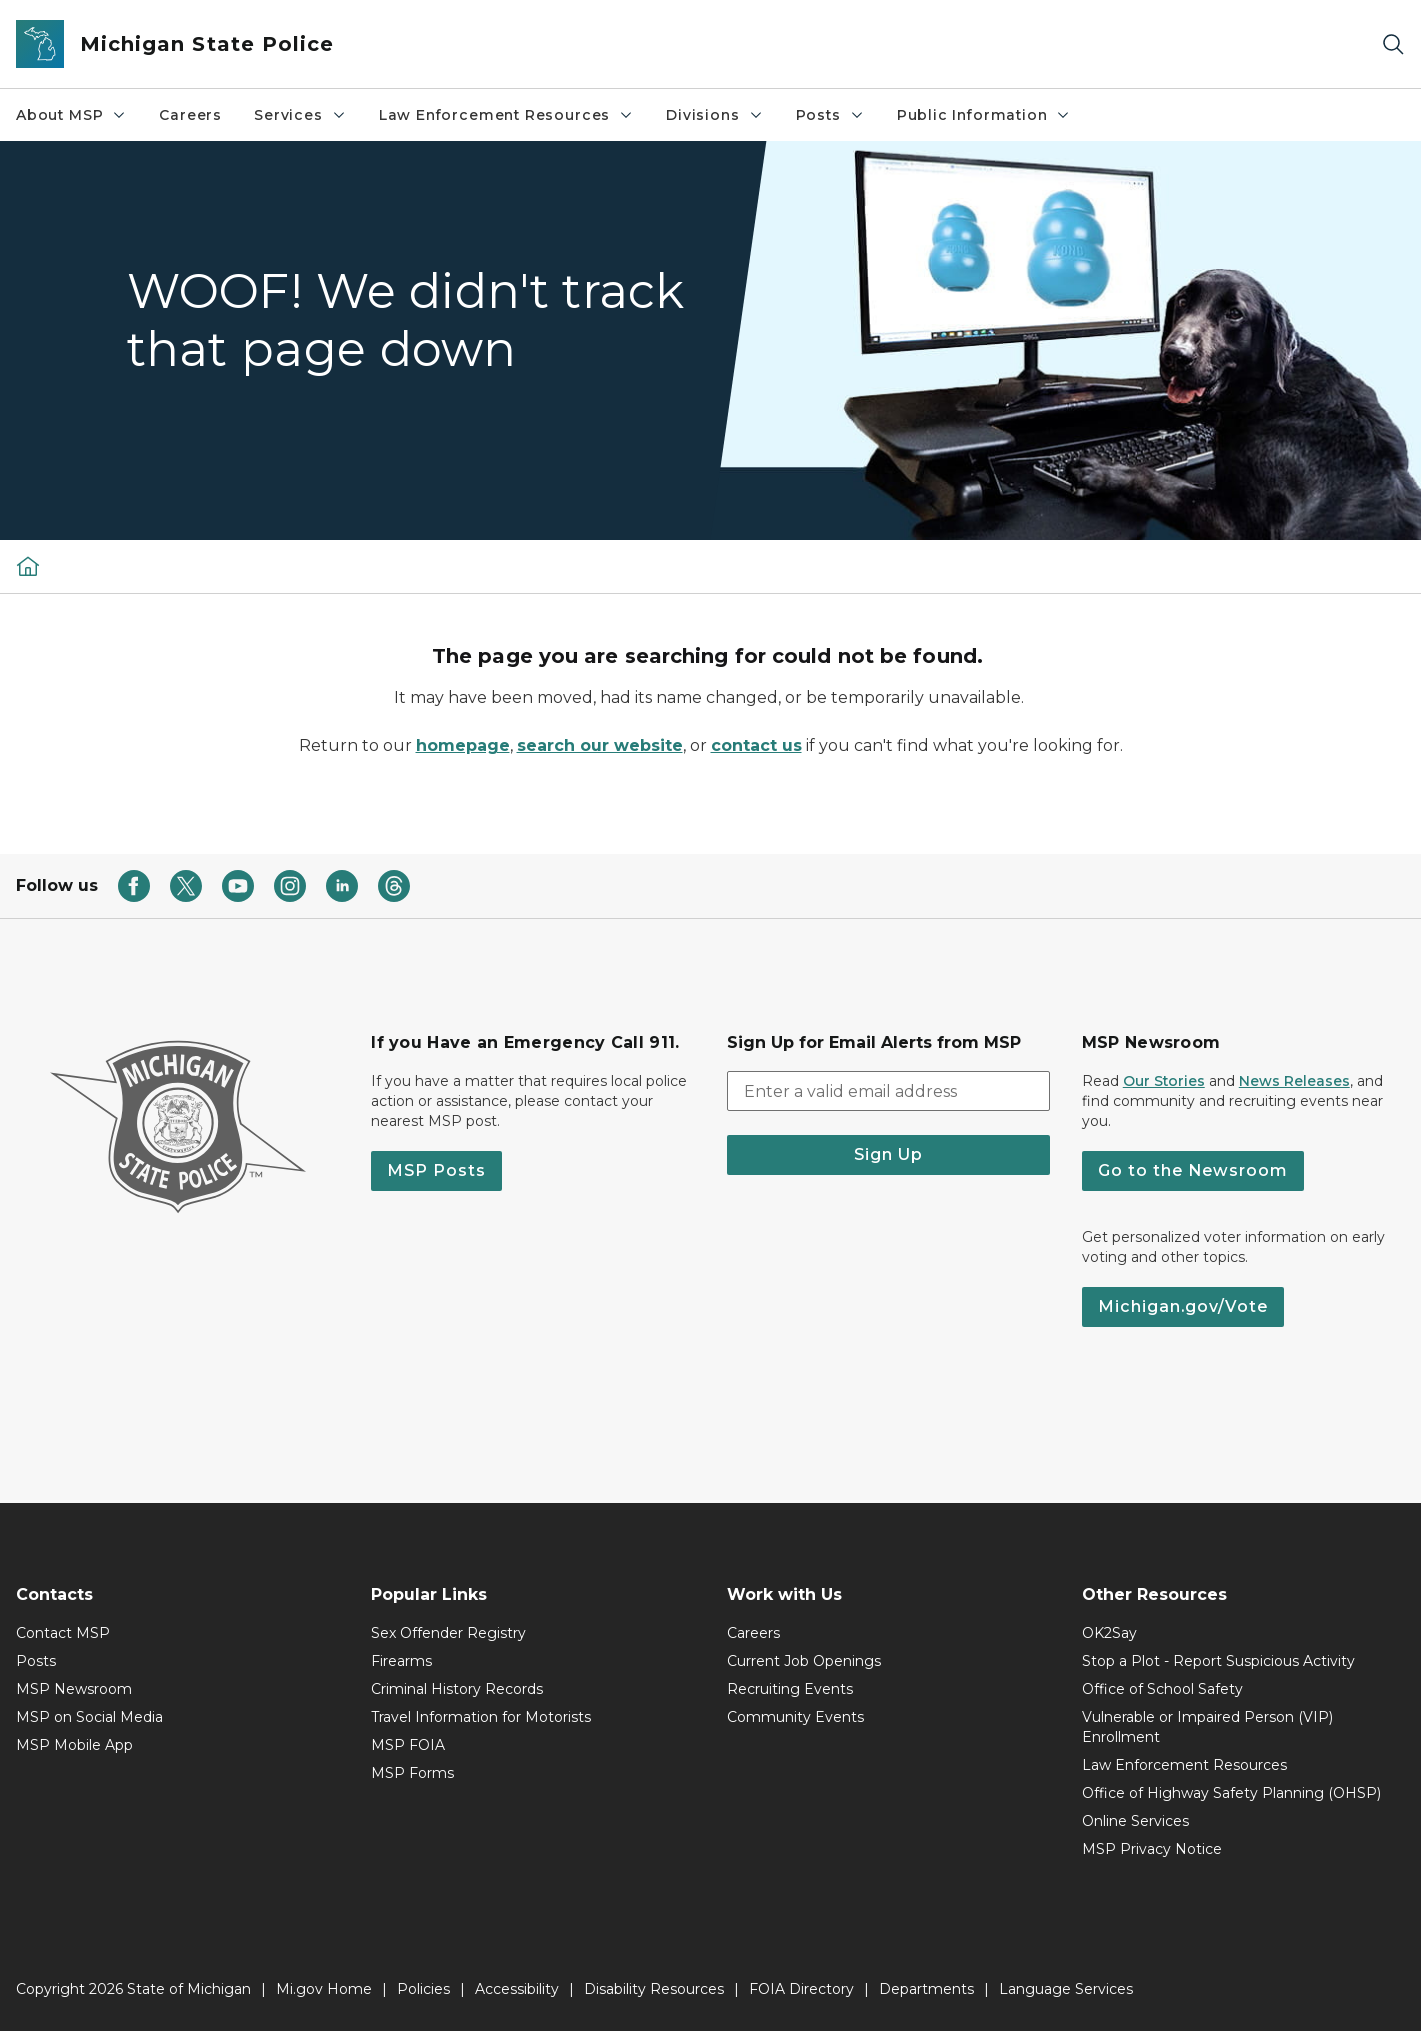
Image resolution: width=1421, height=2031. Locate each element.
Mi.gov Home (324, 1989)
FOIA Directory (801, 1989)
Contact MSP (63, 1633)
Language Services (1066, 1989)
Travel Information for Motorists (481, 1717)
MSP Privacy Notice (1152, 1849)
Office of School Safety (1162, 1689)
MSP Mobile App (74, 1745)
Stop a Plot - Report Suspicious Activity (1218, 1661)
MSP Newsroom (74, 1689)
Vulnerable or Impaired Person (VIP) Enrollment (1207, 1727)
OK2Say (1109, 1633)
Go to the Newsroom (1193, 1170)
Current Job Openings (804, 1661)
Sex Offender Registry (448, 1633)
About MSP (71, 115)
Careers (190, 115)
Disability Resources (654, 1989)
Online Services (1135, 1821)
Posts (830, 115)
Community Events (795, 1717)
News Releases (1294, 1081)
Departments (926, 1989)
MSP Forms (412, 1773)
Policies (423, 1989)
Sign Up (888, 1154)
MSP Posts (436, 1170)
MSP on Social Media (89, 1717)
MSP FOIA (408, 1745)
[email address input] (888, 1091)
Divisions (714, 115)
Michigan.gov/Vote (1183, 1306)
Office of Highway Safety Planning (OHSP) (1231, 1793)
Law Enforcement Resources (507, 115)
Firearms (401, 1661)
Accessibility (517, 1989)
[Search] (1393, 44)
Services (300, 115)
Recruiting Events (790, 1689)
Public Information (984, 115)
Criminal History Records (457, 1689)
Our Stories (1164, 1081)
